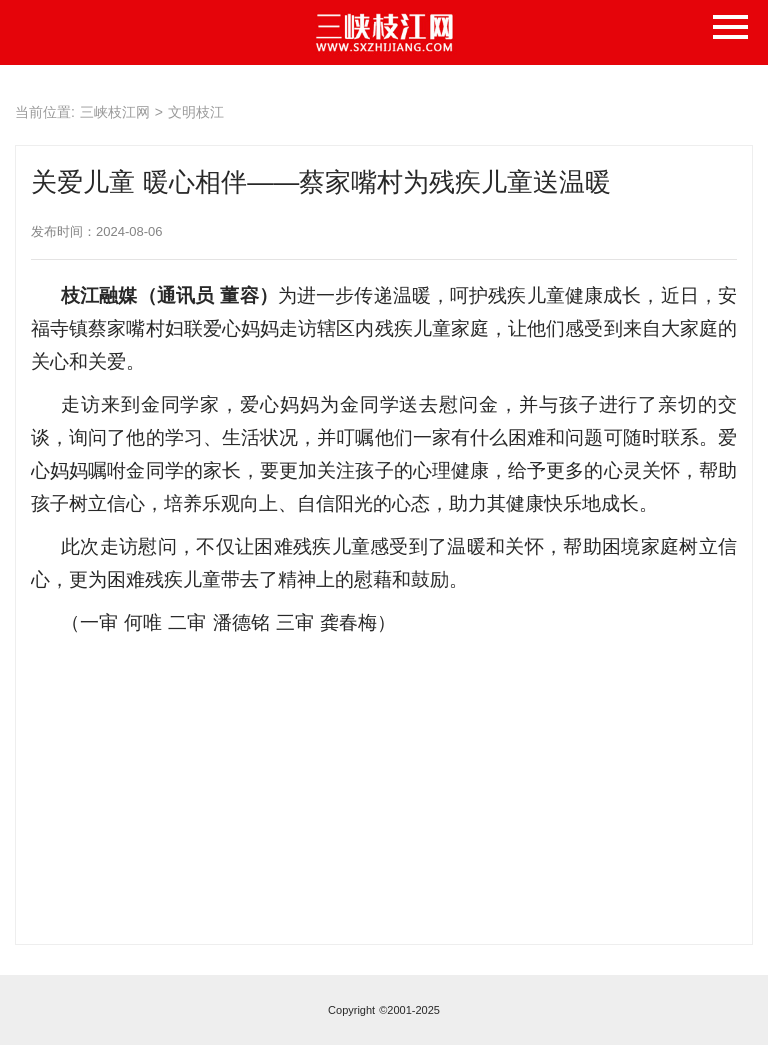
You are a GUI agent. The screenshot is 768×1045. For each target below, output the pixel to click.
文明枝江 (196, 112)
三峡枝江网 (115, 112)
